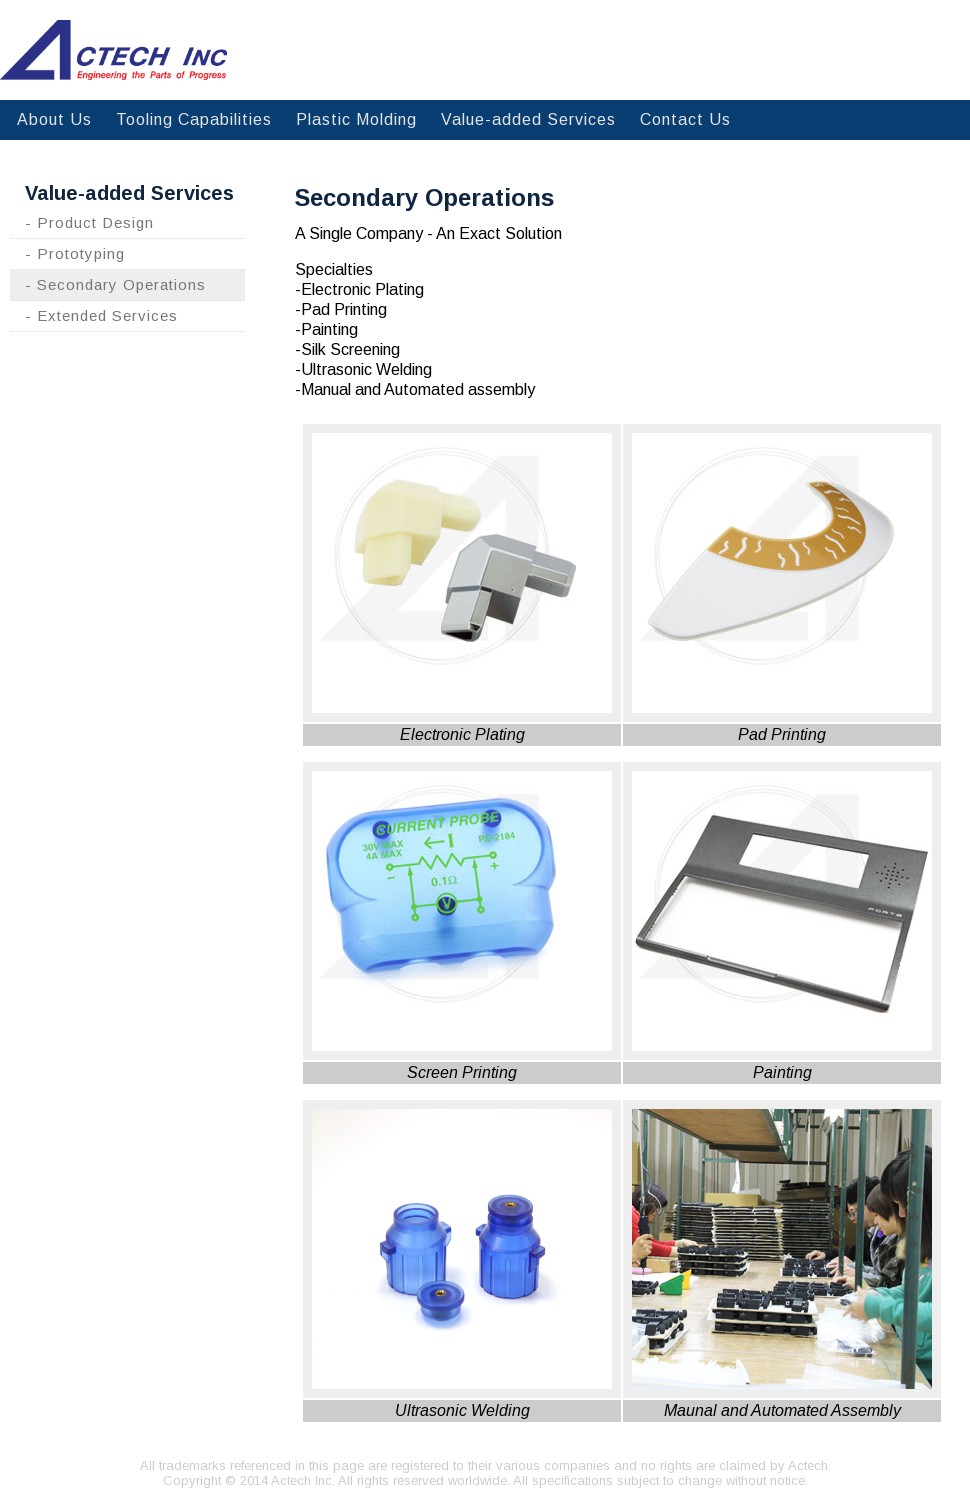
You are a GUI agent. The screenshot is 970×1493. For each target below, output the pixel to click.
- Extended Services (101, 315)
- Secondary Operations (115, 284)
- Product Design (89, 222)
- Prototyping (75, 253)
